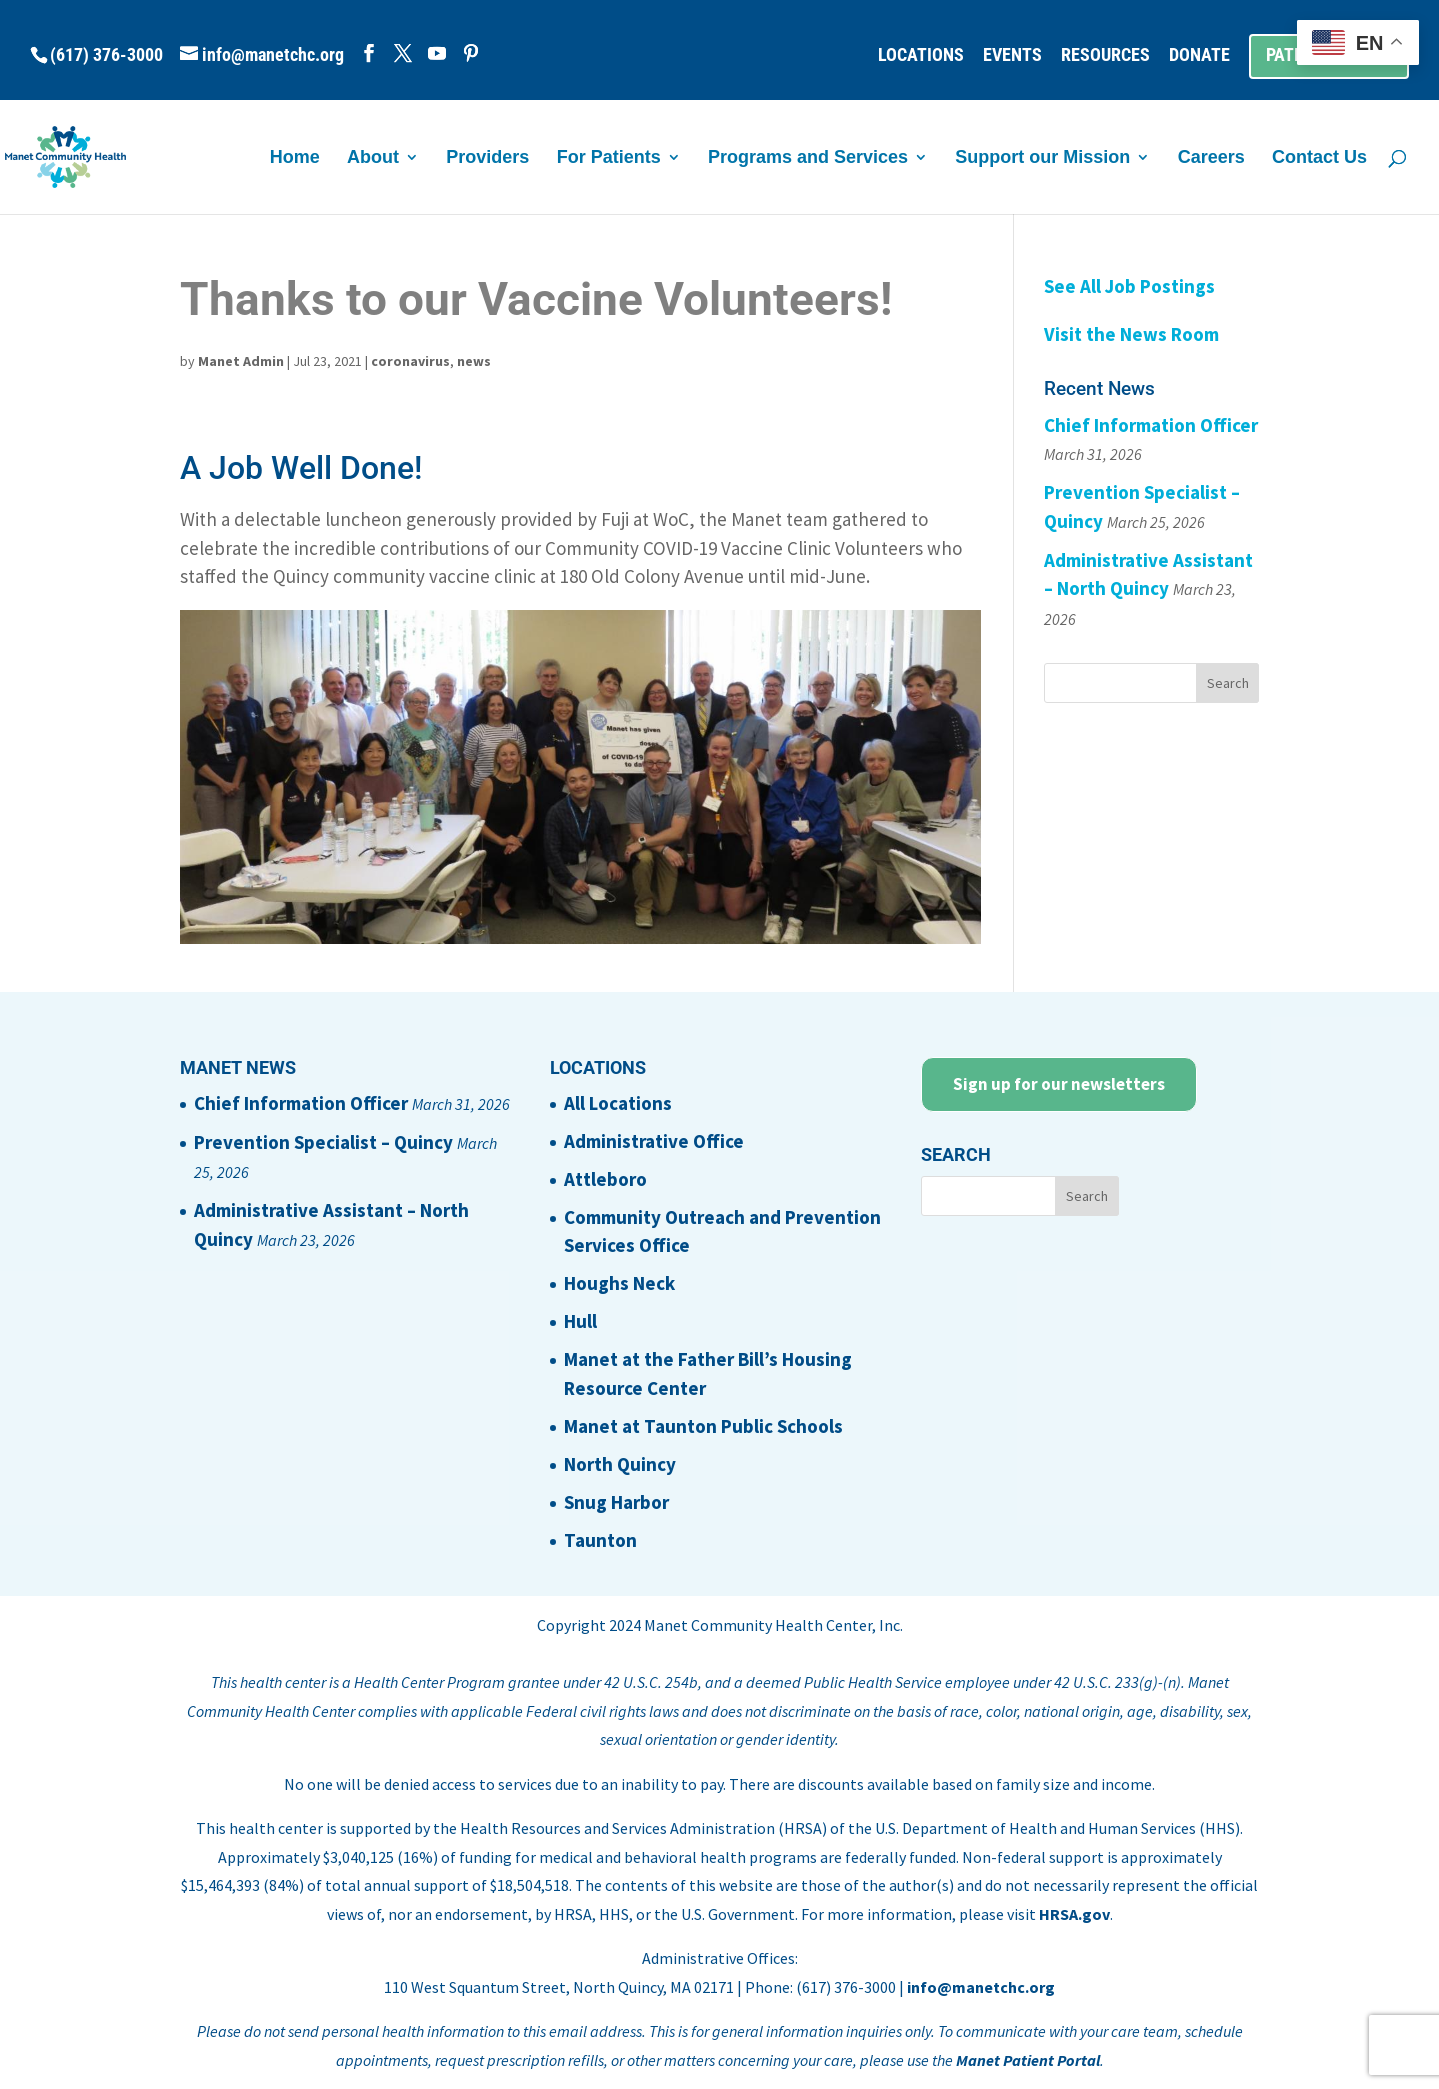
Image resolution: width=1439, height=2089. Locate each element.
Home (295, 158)
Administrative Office (654, 1141)
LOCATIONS (921, 55)
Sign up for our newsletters (1059, 1084)
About (373, 158)
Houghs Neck (619, 1283)
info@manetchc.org (981, 1987)
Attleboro (605, 1179)
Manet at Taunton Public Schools (703, 1426)
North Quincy (620, 1464)
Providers (487, 158)
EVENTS (1012, 55)
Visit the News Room (1131, 334)
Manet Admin (241, 361)
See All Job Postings (1129, 286)
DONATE (1199, 55)
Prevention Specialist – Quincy (323, 1142)
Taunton (600, 1540)
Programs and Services (808, 158)
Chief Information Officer (1151, 425)
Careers (1211, 158)
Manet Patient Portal (1028, 2060)
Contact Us (1319, 158)
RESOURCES (1105, 55)
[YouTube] (437, 53)
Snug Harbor (616, 1502)
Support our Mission (1042, 158)
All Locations (618, 1103)
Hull (580, 1321)
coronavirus (410, 361)
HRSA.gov (1074, 1914)
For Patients (609, 158)
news (474, 361)
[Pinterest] (471, 53)
